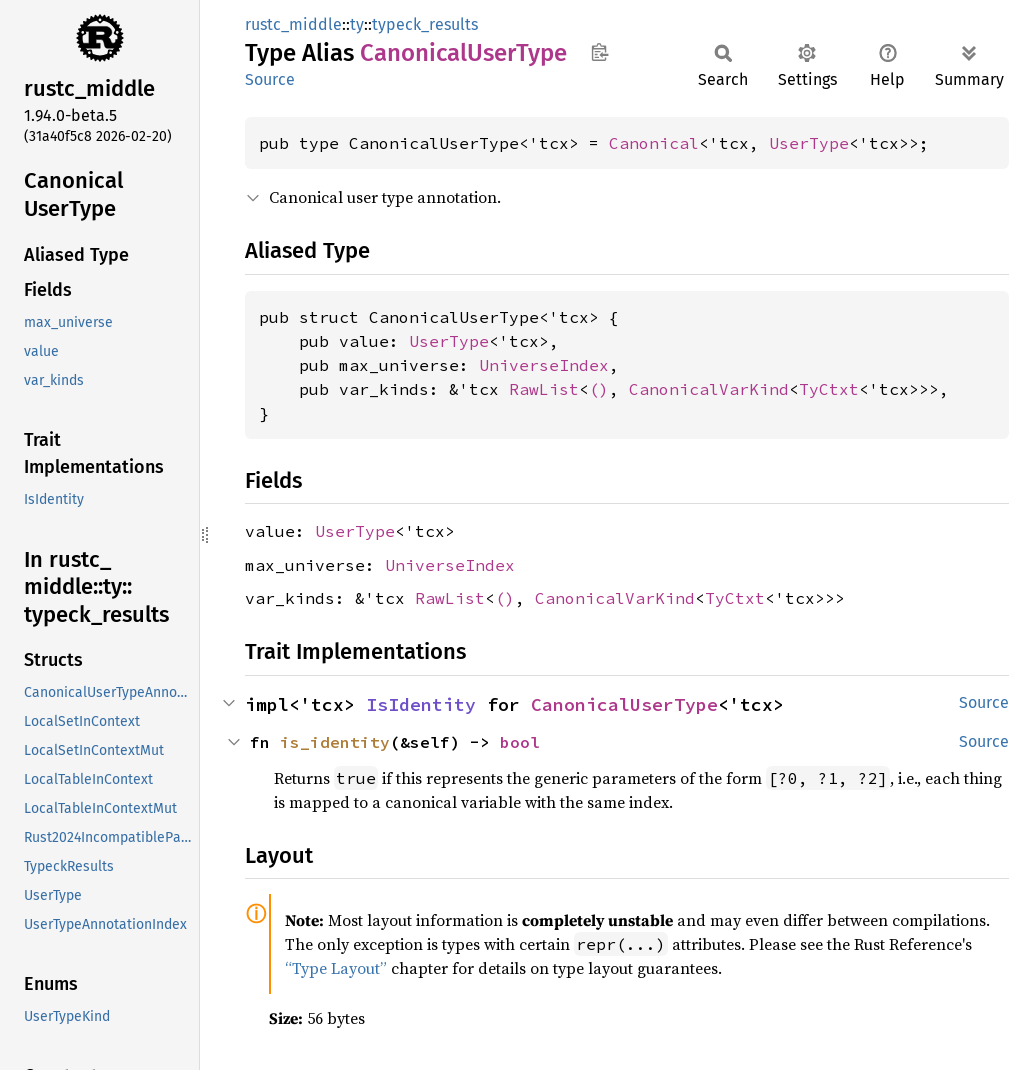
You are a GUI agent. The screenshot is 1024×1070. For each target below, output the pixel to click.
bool (520, 742)
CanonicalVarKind (709, 389)
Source (270, 79)
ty (357, 24)
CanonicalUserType (624, 704)
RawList (544, 389)
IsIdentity (421, 704)
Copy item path (599, 52)
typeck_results (425, 24)
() (599, 389)
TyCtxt (829, 389)
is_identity (335, 742)
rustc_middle (293, 24)
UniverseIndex (544, 365)
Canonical (654, 143)
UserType (809, 143)
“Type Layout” (336, 968)
